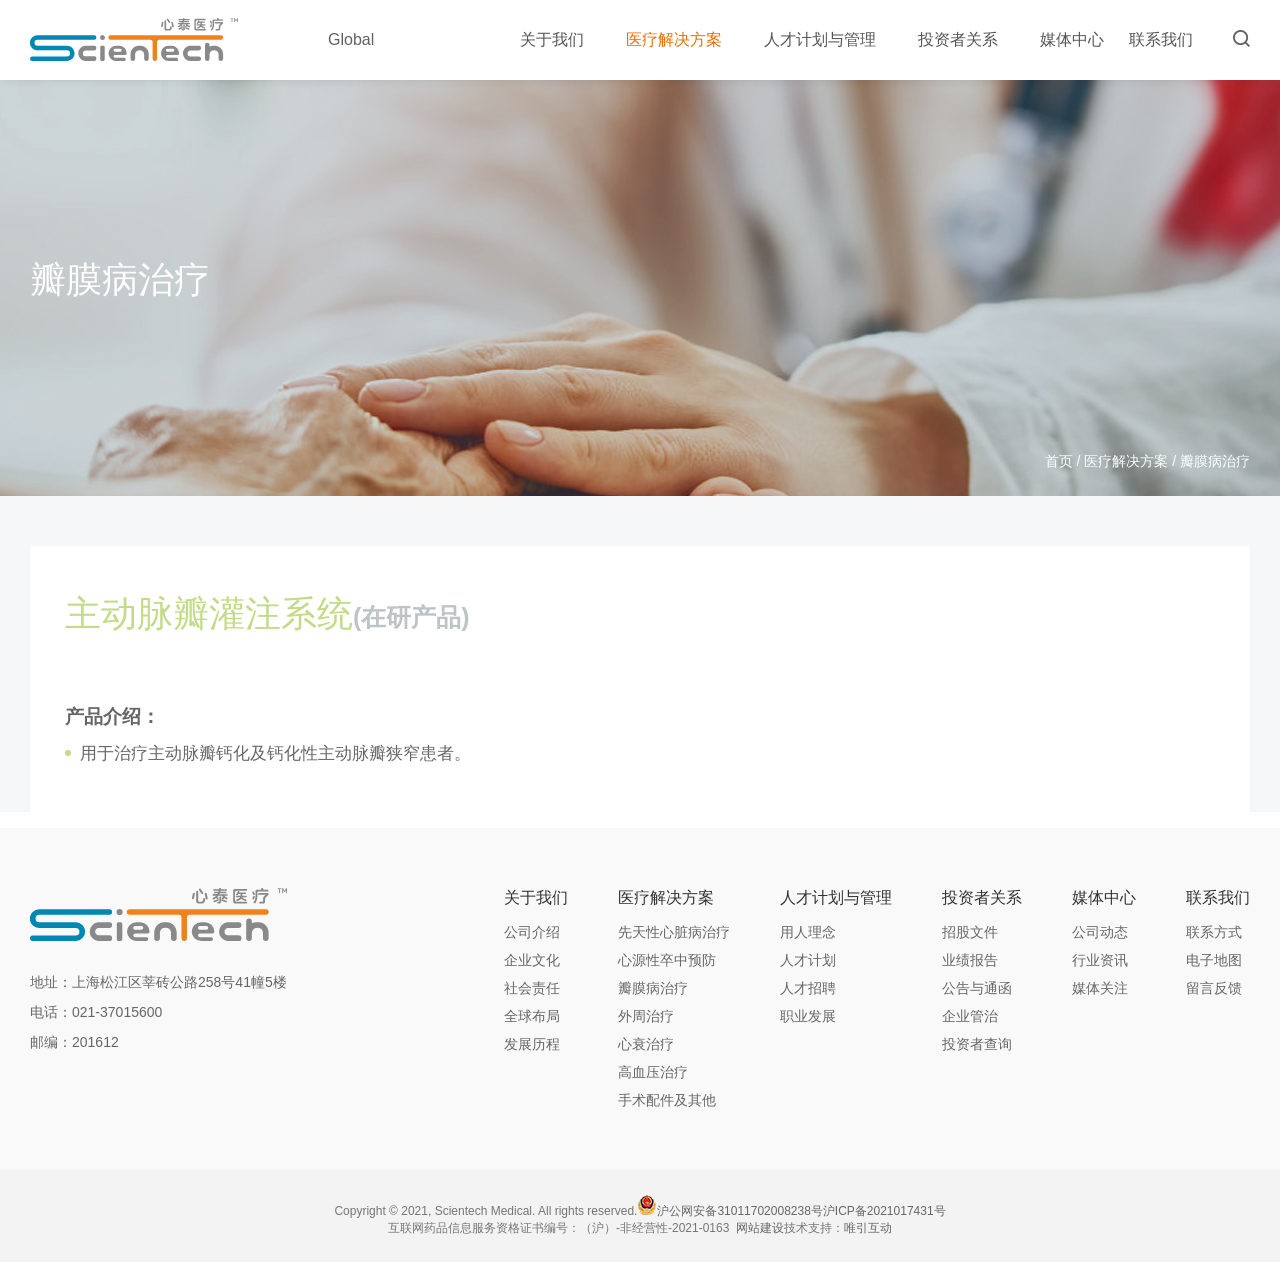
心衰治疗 (646, 1044)
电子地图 (1214, 960)
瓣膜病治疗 (653, 988)
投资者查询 (977, 1044)
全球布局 (532, 1016)
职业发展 (808, 1016)
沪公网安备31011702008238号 (739, 1211)
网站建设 (760, 1228)
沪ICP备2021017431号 (884, 1211)
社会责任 (532, 988)
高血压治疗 (653, 1072)
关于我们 (560, 39)
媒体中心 (1072, 39)
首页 (1059, 461)
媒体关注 (1100, 988)
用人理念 (808, 932)
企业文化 (532, 960)
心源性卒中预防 (667, 960)
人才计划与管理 (828, 39)
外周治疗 (646, 1016)
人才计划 (808, 960)
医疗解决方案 (682, 39)
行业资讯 (1100, 960)
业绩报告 (970, 960)
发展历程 (532, 1044)
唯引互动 (868, 1228)
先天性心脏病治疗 (674, 932)
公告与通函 (977, 988)
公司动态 (1100, 932)
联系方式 (1214, 932)
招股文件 (970, 932)
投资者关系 (966, 39)
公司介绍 (532, 932)
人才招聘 (808, 988)
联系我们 (1161, 39)
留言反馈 (1214, 988)
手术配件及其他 (667, 1100)
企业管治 (970, 1016)
